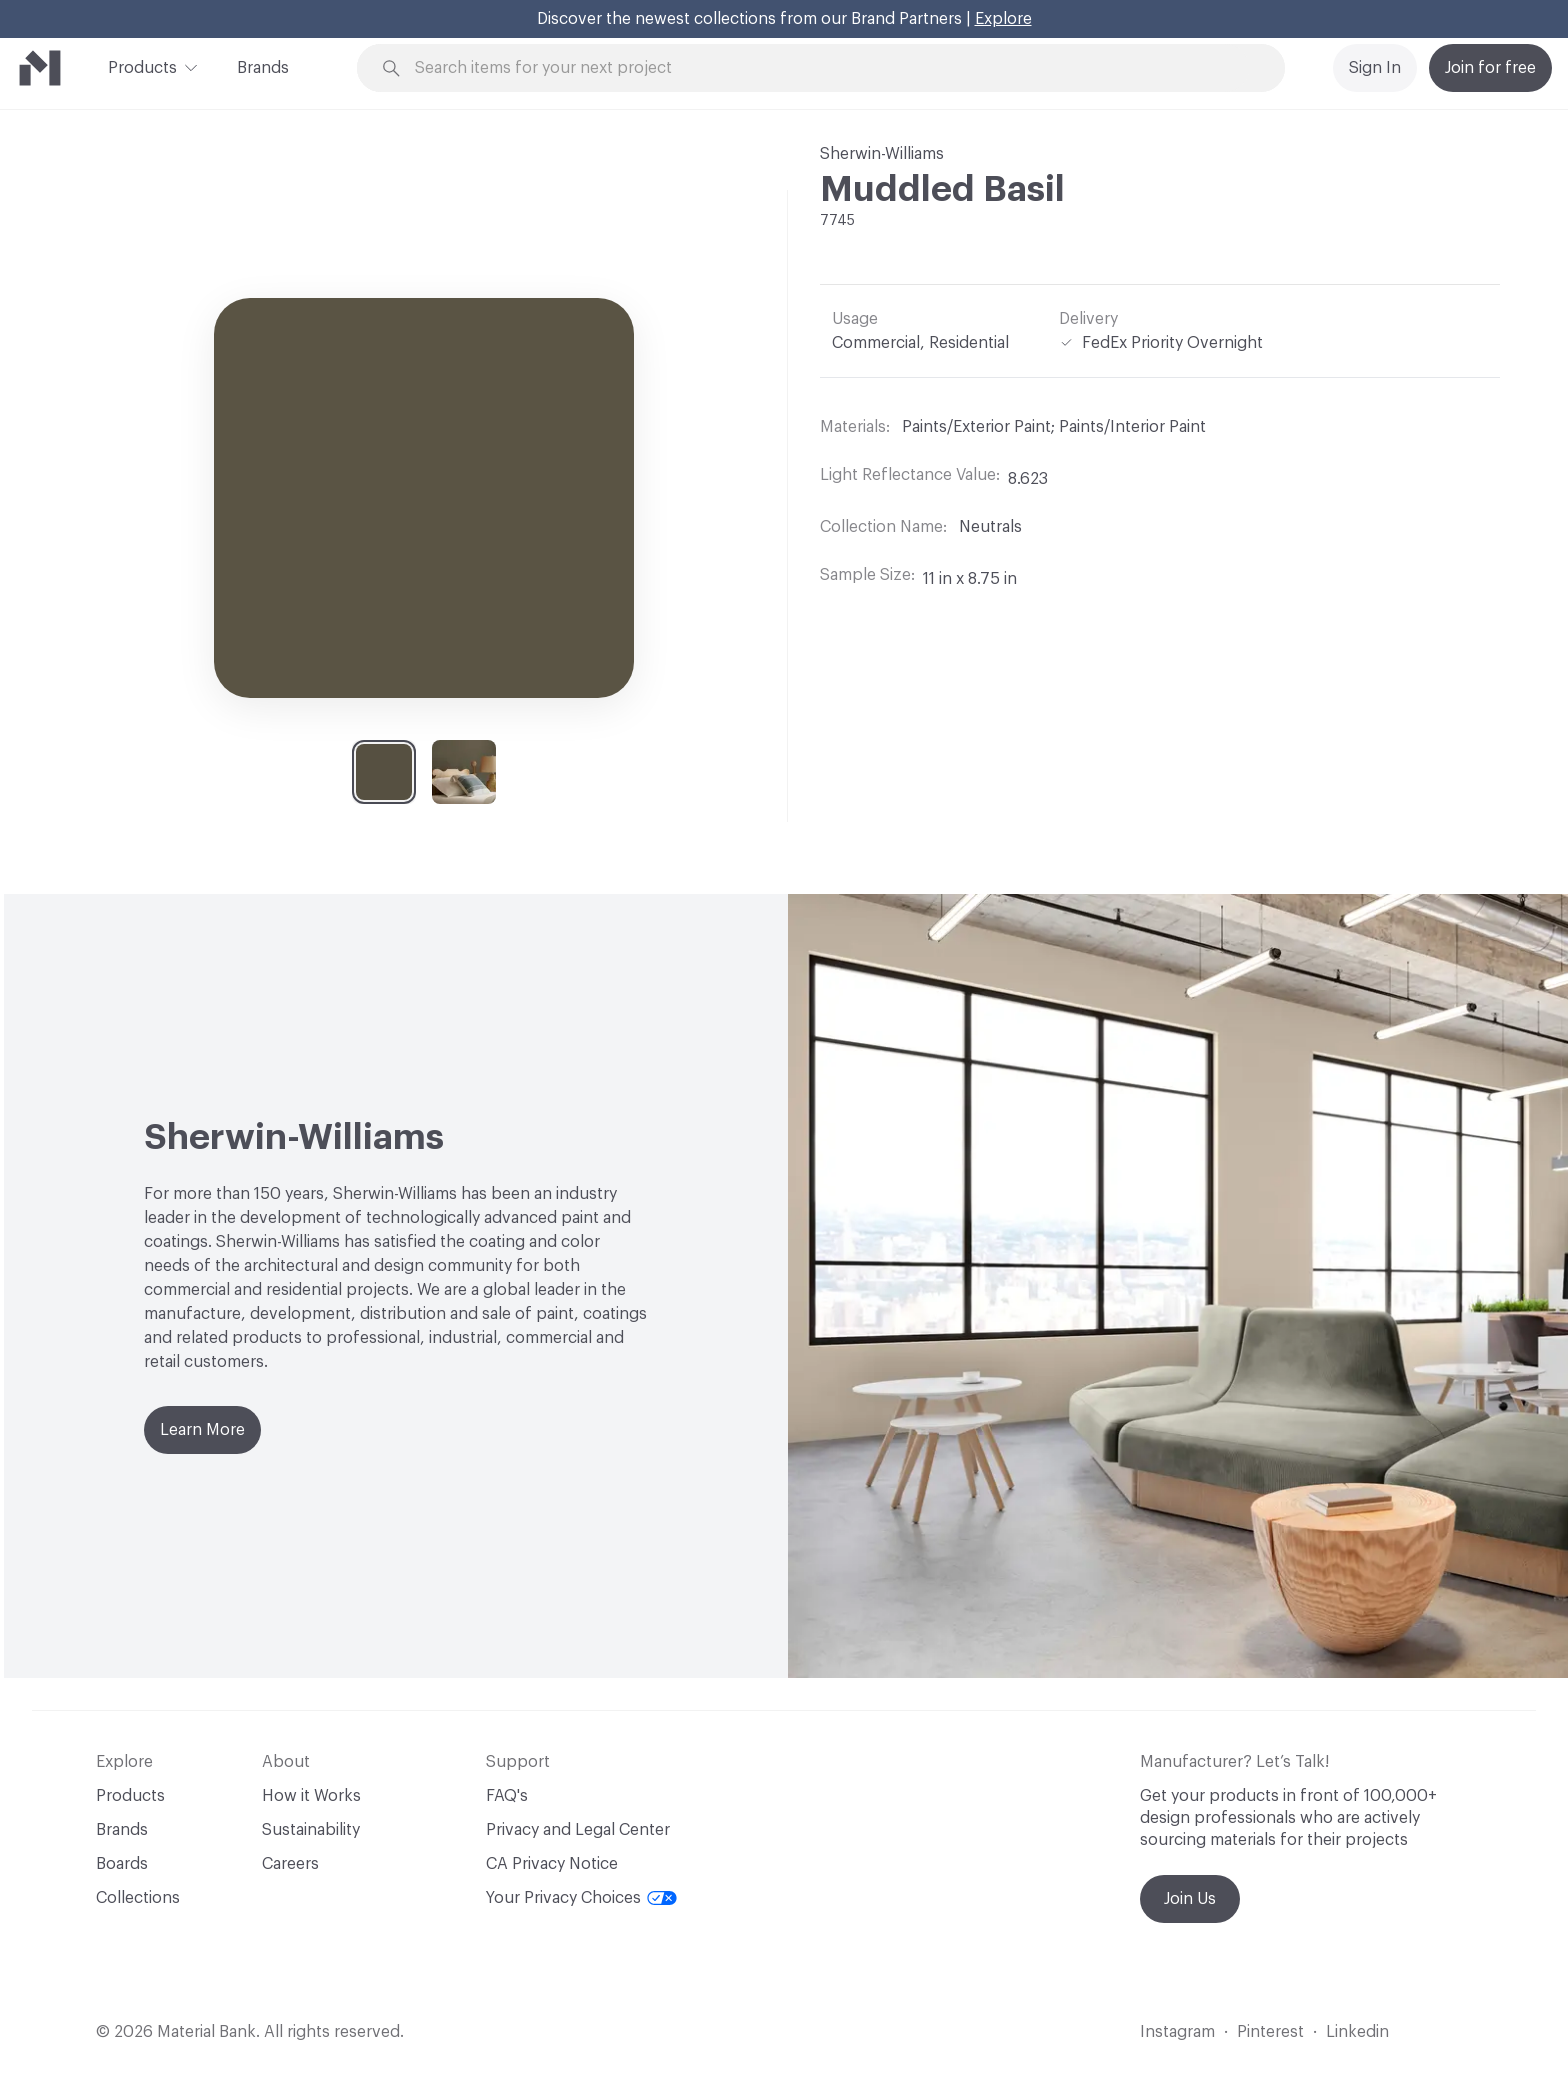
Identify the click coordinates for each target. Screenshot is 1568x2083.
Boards (122, 1864)
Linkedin (1357, 2032)
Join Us (1190, 1899)
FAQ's (507, 1796)
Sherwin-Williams (882, 154)
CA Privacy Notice (552, 1864)
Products (142, 66)
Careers (290, 1864)
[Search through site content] (832, 68)
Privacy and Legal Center (578, 1830)
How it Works (311, 1796)
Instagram (1177, 2032)
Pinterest (1270, 2032)
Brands (263, 68)
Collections (138, 1898)
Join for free (1490, 68)
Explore (1003, 19)
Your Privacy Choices (581, 1898)
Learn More (202, 1430)
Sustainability (311, 1830)
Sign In (1375, 68)
